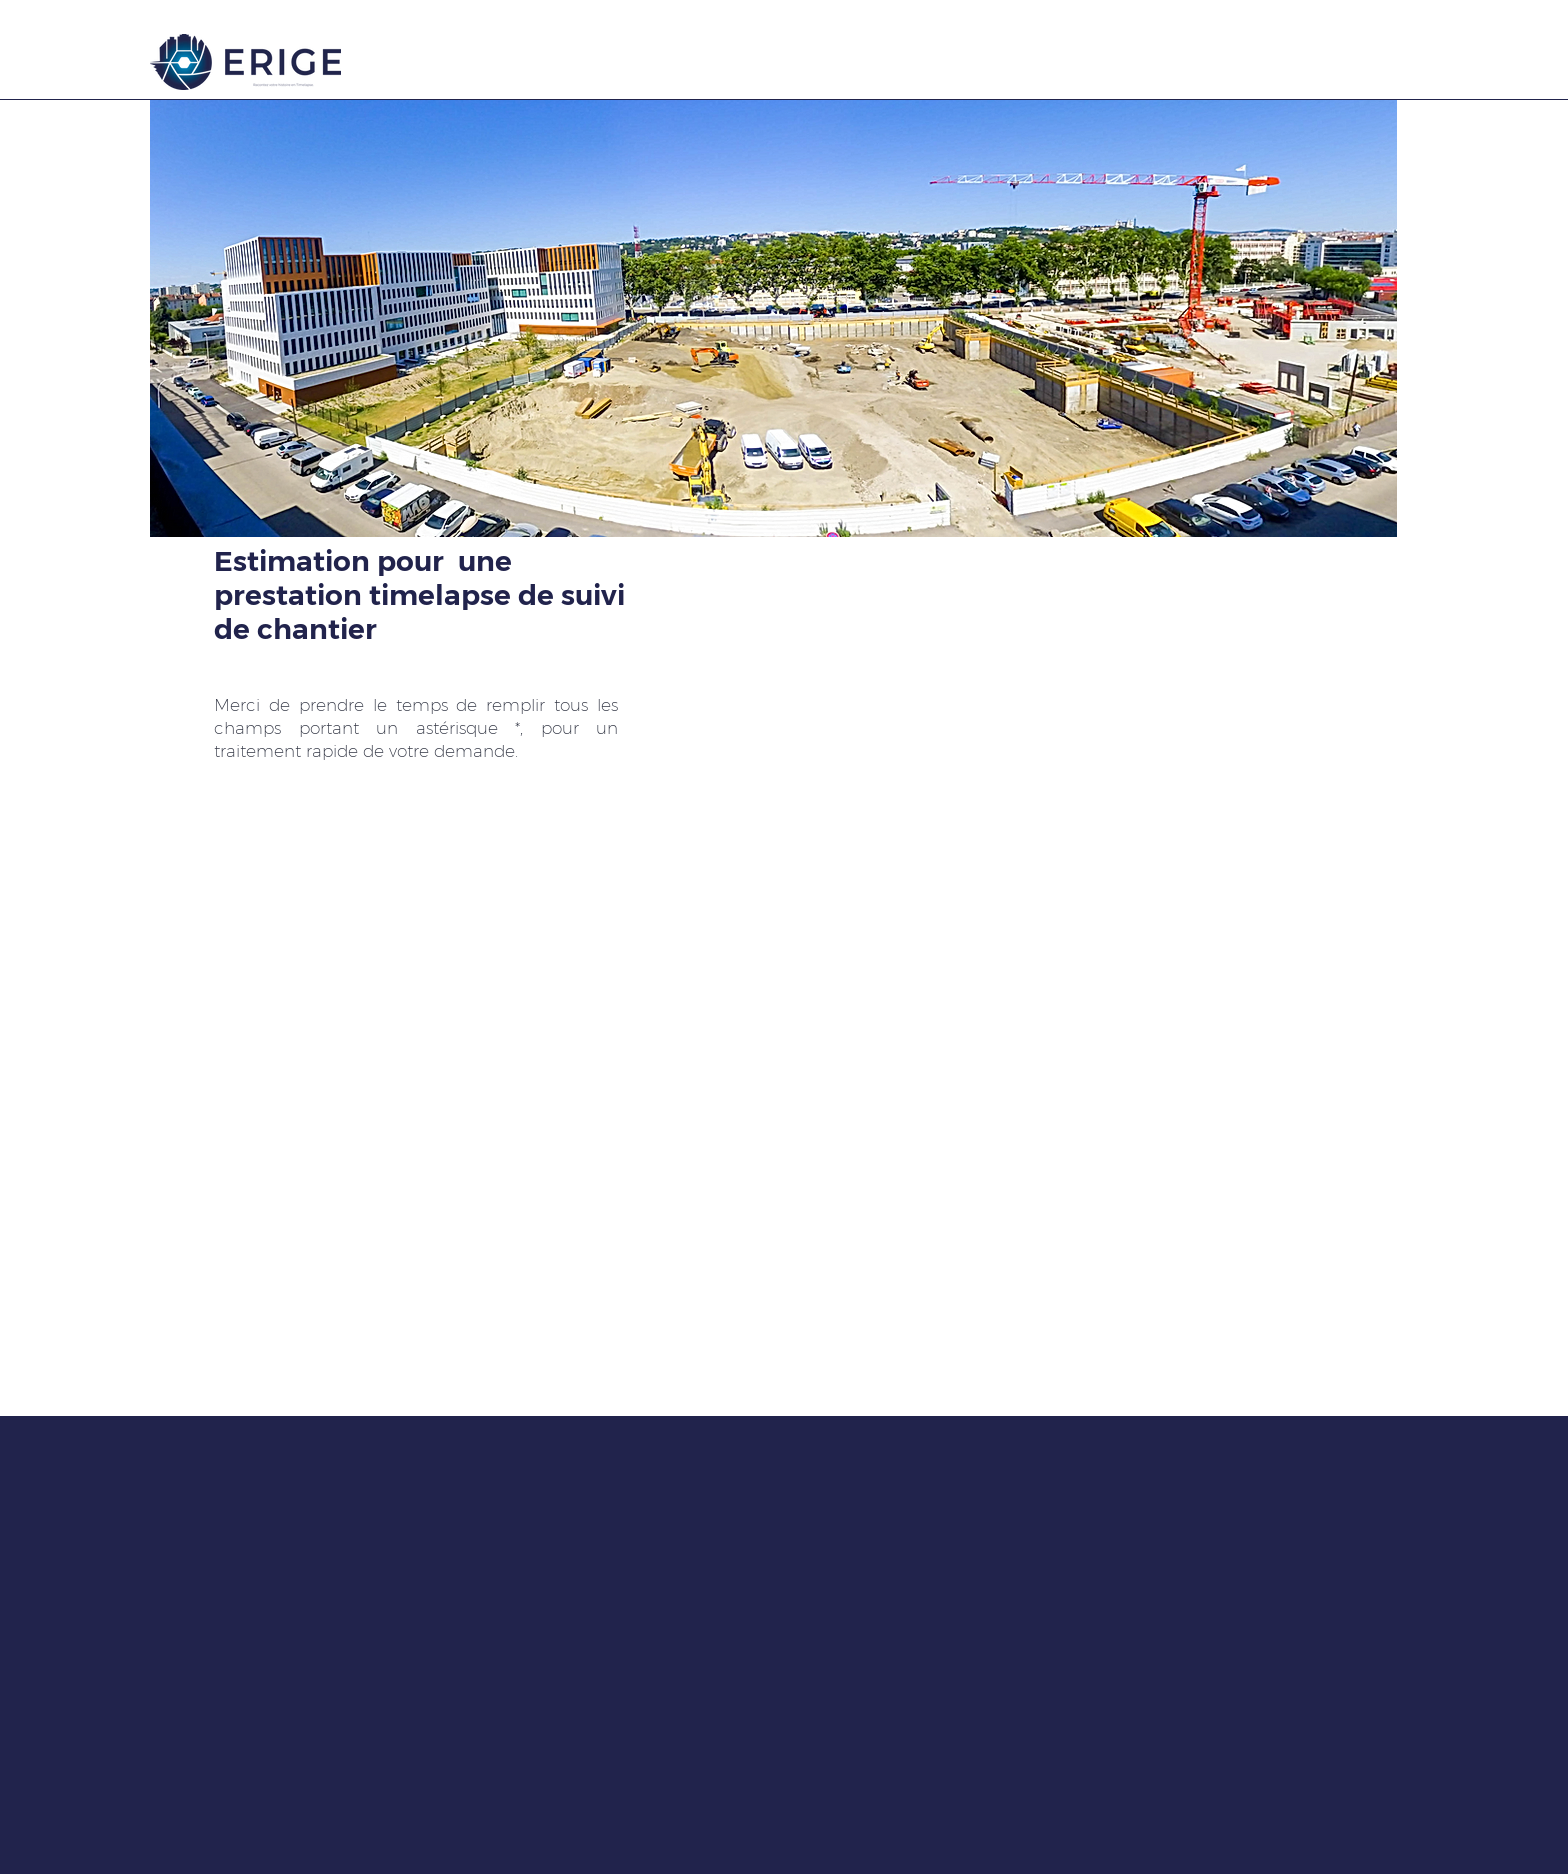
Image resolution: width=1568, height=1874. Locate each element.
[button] (773, 318)
